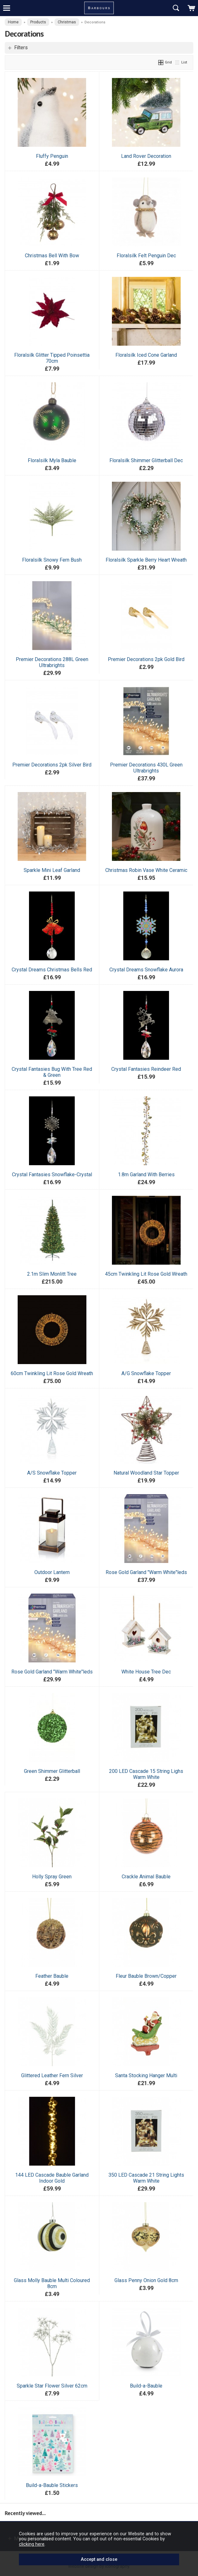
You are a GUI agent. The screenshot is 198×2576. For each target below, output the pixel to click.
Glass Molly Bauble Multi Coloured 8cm (52, 2283)
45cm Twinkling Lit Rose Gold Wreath (146, 1274)
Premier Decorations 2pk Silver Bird (51, 765)
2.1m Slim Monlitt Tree (52, 1274)
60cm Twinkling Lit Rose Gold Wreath (52, 1373)
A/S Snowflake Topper (52, 1473)
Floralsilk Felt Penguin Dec (146, 256)
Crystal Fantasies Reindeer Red (146, 1069)
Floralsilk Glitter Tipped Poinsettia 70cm (52, 358)
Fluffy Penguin (52, 156)
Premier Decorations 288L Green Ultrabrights (52, 662)
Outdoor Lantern (52, 1572)
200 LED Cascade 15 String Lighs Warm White (146, 1774)
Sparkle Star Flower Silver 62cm (52, 2386)
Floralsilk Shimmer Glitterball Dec (146, 460)
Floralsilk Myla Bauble (52, 460)
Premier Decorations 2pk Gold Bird (146, 659)
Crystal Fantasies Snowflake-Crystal (52, 1175)
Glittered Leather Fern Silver (52, 2075)
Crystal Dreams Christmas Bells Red (52, 970)
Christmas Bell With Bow (52, 256)
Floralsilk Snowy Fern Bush (52, 560)
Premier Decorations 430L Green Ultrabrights (146, 768)
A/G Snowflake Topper (146, 1373)
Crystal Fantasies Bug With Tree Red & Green (52, 1072)
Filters (21, 48)
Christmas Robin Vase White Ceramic (146, 870)
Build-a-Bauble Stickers (52, 2485)
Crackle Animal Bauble (146, 1877)
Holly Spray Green (52, 1877)
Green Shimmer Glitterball (52, 1771)
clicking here (31, 2544)
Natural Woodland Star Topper (146, 1473)
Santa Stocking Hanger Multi (146, 2075)
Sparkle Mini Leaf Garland (52, 870)
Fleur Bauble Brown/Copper (146, 1976)
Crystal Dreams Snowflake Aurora (146, 970)
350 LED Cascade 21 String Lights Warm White (146, 2178)
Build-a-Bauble (146, 2386)
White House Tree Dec (146, 1672)
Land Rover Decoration (146, 156)
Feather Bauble (51, 1976)
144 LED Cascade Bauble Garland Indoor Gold (52, 2178)
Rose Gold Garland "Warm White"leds (146, 1572)
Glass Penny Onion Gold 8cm (146, 2280)
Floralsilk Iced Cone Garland (146, 355)
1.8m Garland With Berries (146, 1175)
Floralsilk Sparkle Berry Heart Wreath (146, 560)
